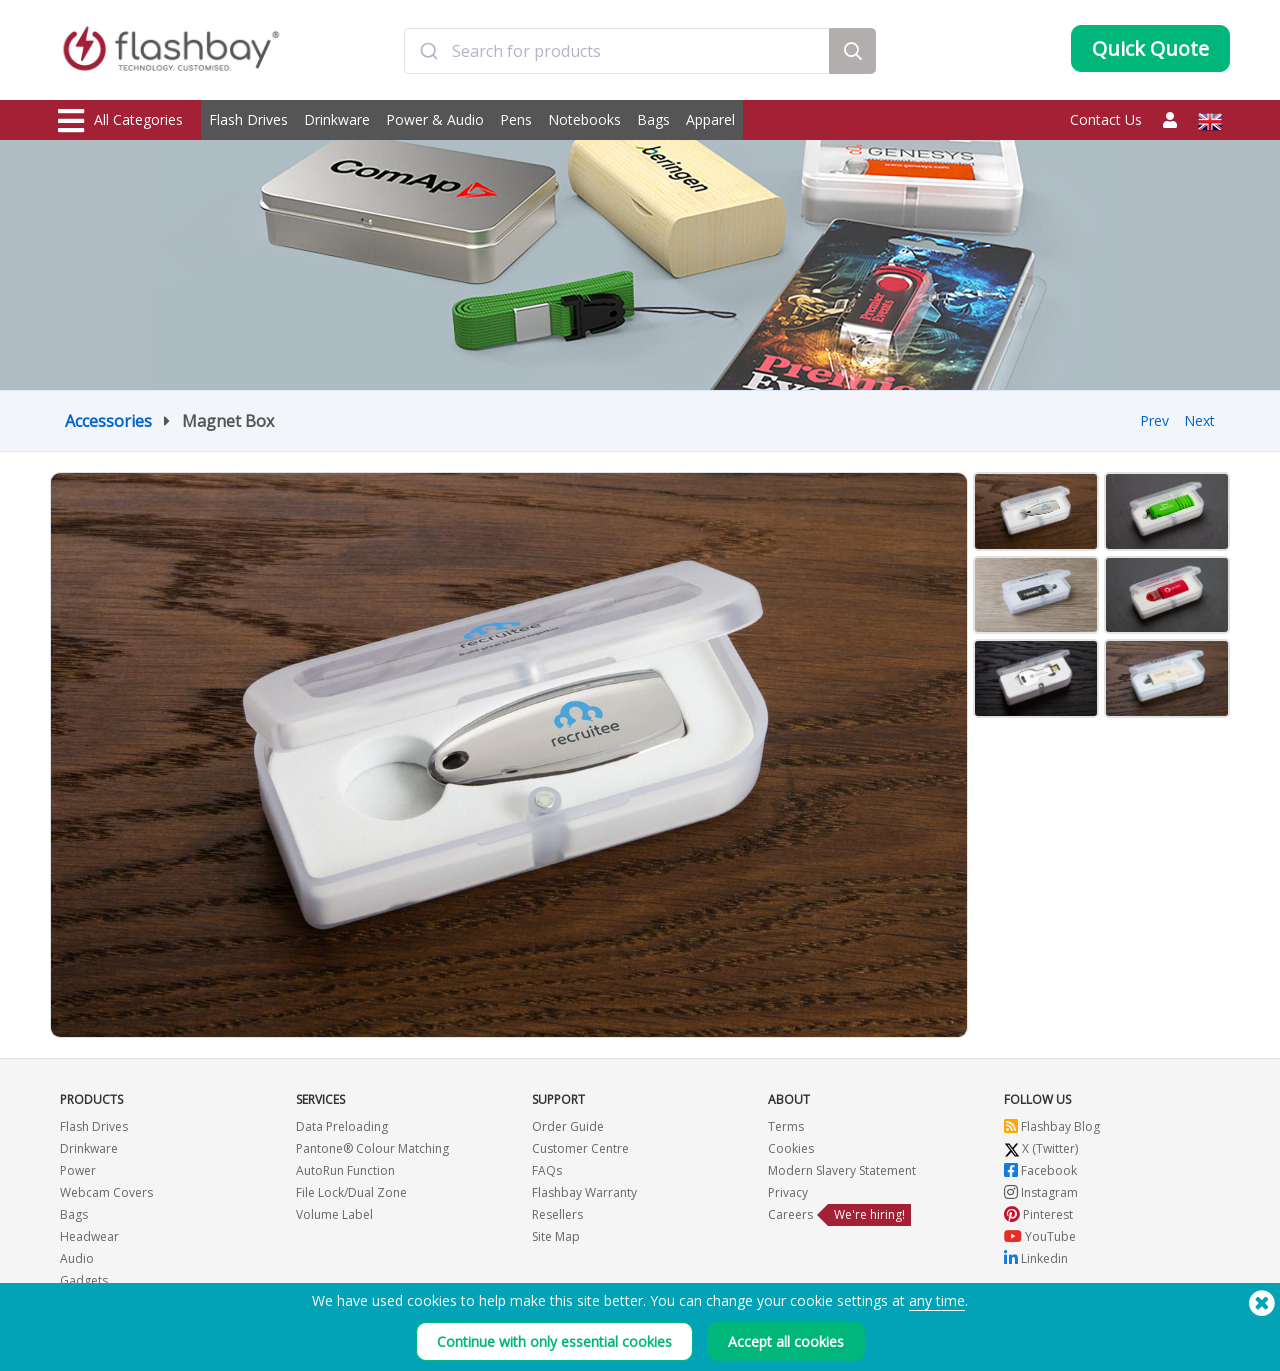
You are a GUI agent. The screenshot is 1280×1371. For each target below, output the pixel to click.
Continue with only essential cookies (554, 1341)
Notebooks (584, 119)
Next (1199, 420)
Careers (790, 1214)
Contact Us (1106, 119)
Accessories (108, 421)
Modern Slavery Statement (842, 1170)
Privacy (788, 1192)
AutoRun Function (345, 1170)
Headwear (89, 1236)
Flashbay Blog (1052, 1126)
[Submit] (428, 53)
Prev (1154, 420)
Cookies (791, 1148)
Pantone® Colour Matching (372, 1148)
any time (937, 1300)
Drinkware (337, 119)
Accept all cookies (786, 1341)
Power (78, 1170)
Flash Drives (248, 119)
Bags (653, 119)
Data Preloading (342, 1126)
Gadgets (84, 1280)
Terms (786, 1126)
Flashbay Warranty (584, 1192)
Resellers (557, 1214)
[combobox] (617, 53)
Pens (516, 119)
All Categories (120, 121)
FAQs (547, 1170)
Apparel (710, 119)
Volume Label (334, 1214)
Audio (77, 1258)
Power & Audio (435, 119)
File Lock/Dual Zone (351, 1192)
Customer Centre (580, 1148)
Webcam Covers (106, 1192)
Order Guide (568, 1126)
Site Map (556, 1236)
